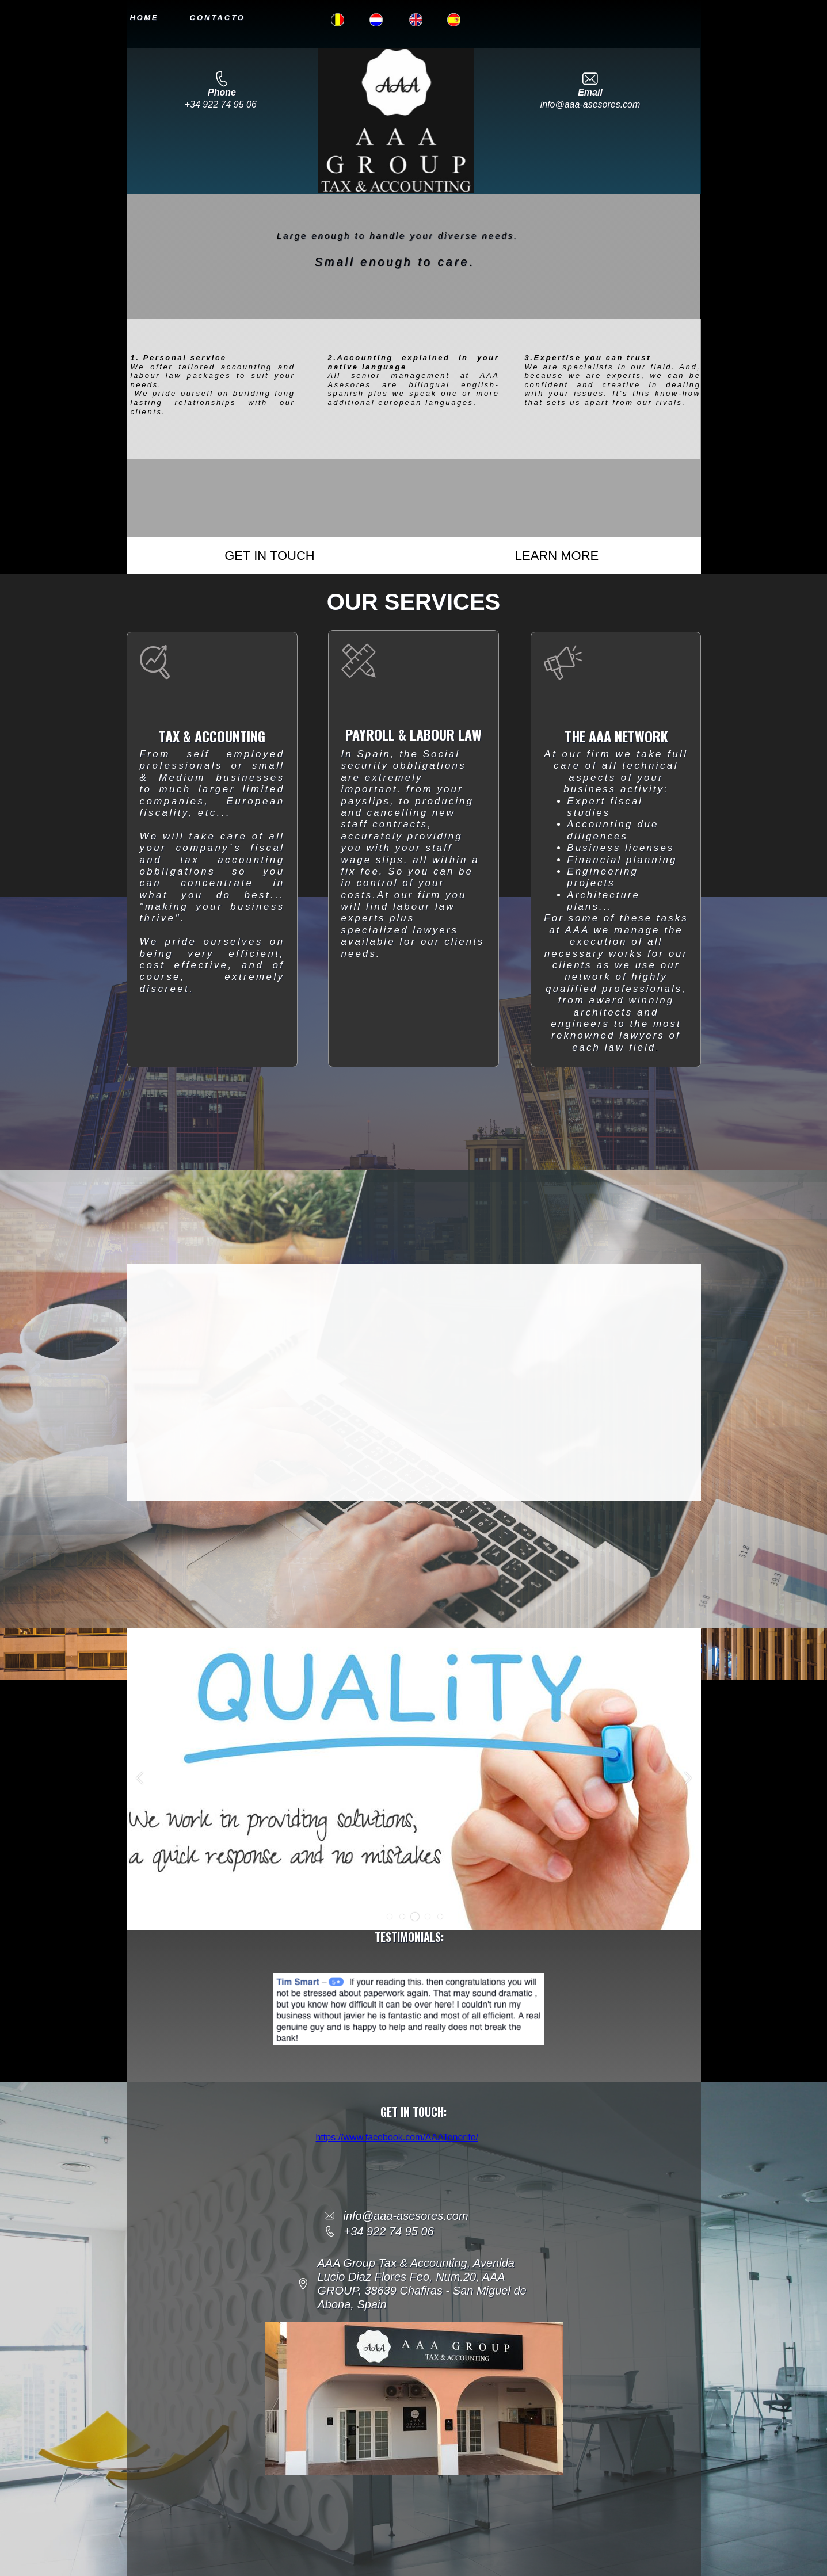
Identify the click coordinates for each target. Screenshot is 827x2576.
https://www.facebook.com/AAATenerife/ (397, 2137)
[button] (389, 1916)
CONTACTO (217, 17)
